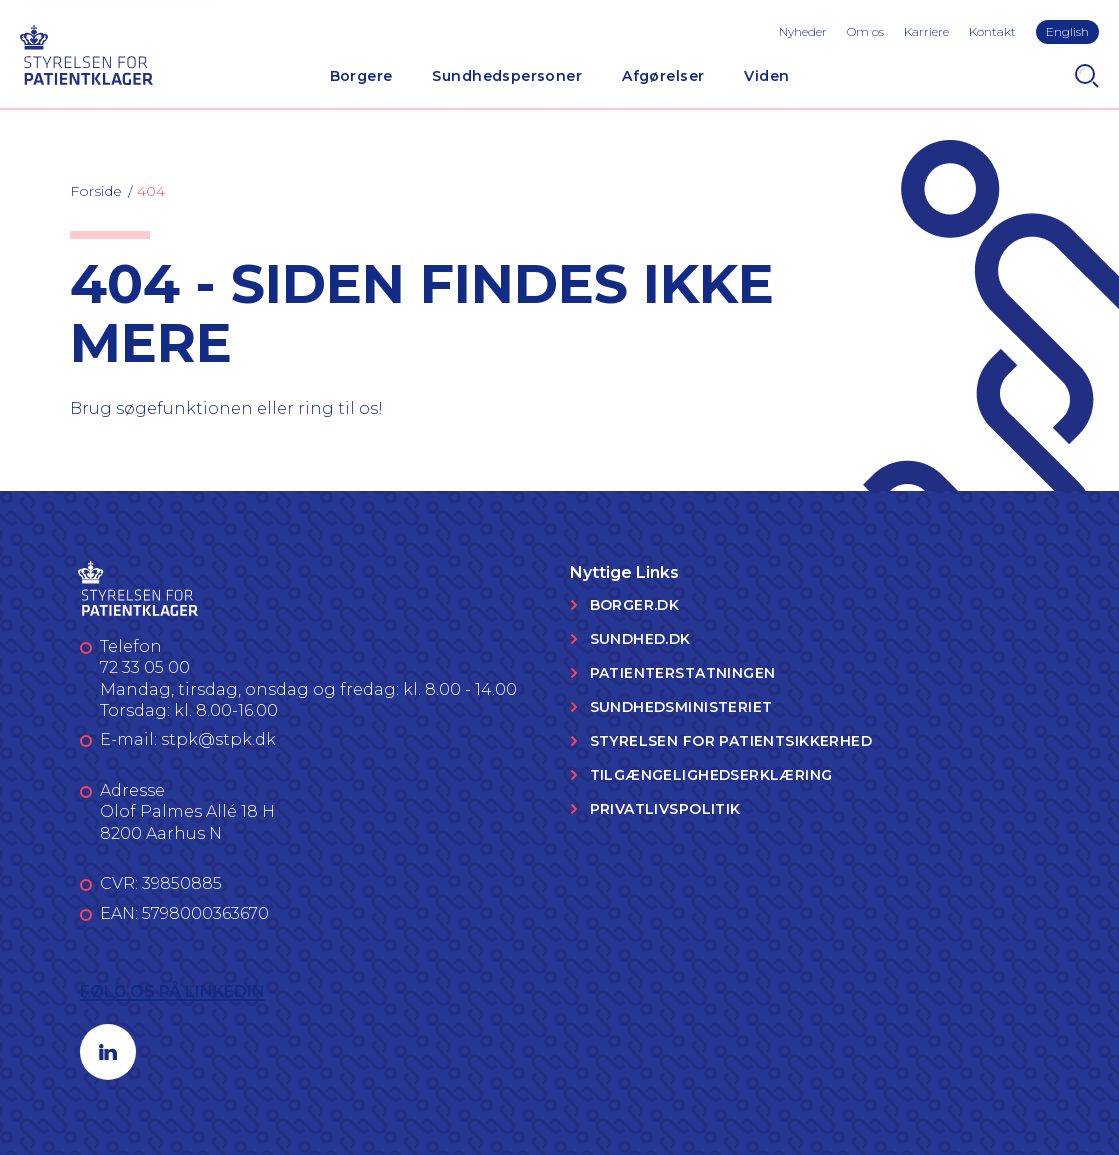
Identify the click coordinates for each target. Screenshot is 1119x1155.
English (1067, 31)
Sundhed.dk (640, 639)
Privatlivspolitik (665, 809)
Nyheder (803, 31)
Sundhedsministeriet (681, 707)
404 (151, 191)
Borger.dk (635, 605)
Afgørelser (663, 76)
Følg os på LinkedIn (172, 991)
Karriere (926, 31)
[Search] (1087, 76)
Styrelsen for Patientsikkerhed (731, 741)
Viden (766, 76)
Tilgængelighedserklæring (711, 775)
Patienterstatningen (683, 673)
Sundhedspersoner (507, 76)
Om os (865, 31)
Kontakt (992, 31)
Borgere (361, 76)
